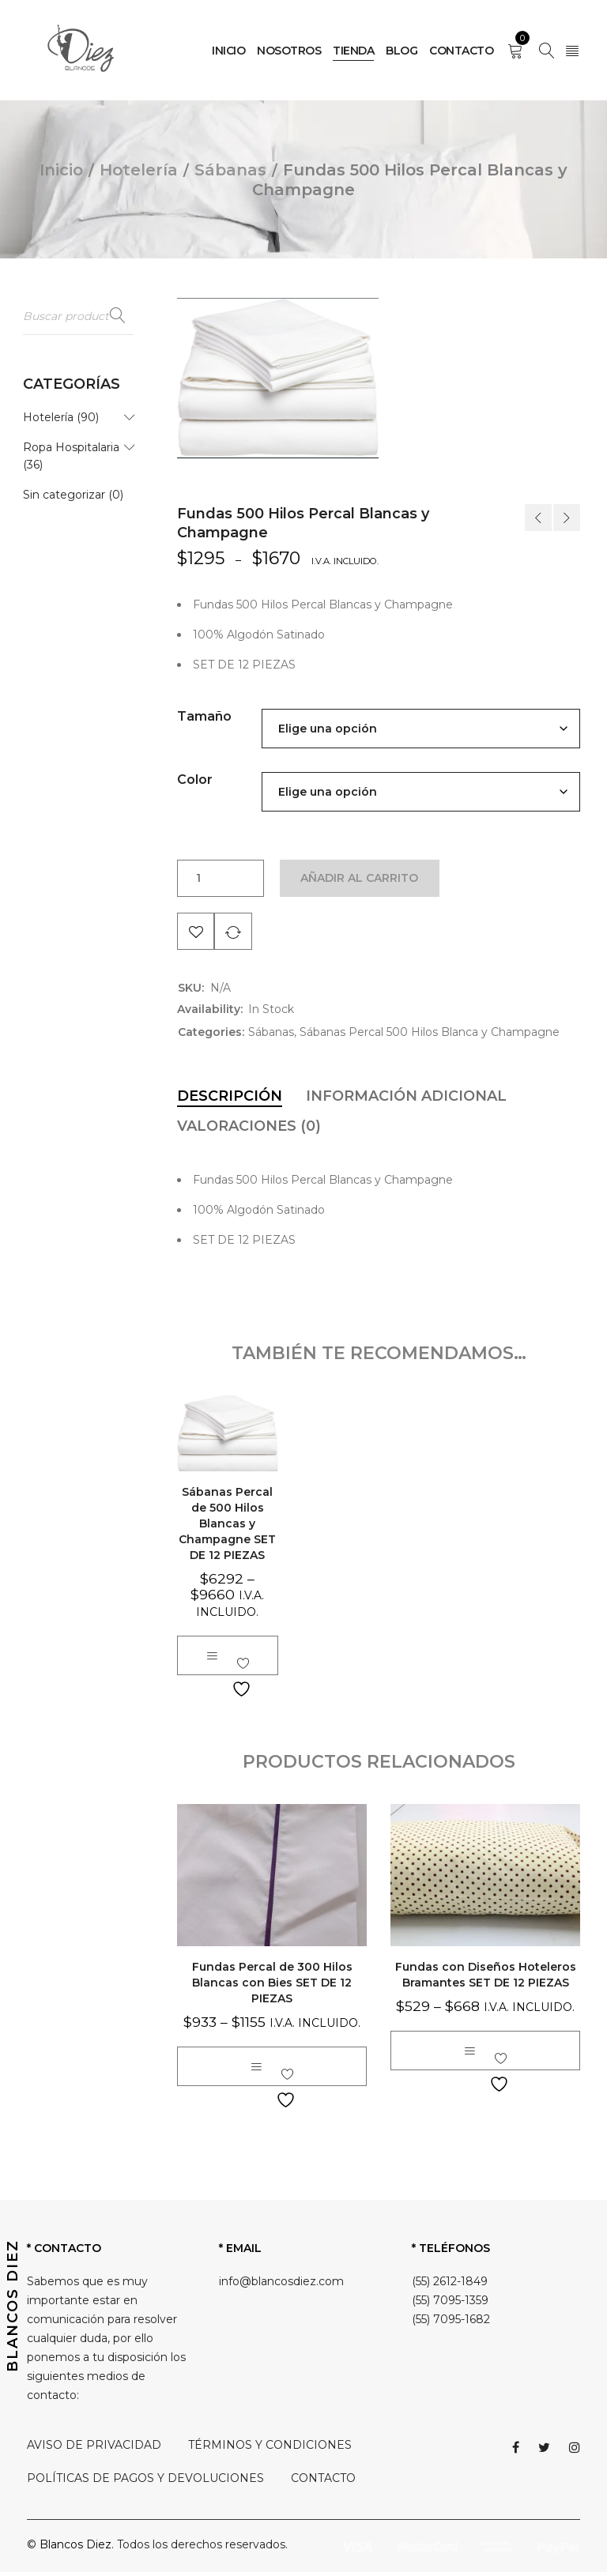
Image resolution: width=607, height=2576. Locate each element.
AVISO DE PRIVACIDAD (94, 2449)
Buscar (118, 316)
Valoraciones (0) (249, 1130)
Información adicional (406, 1100)
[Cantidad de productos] (198, 879)
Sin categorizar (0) (73, 496)
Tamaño (204, 716)
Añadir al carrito (361, 879)
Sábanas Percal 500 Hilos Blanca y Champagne (430, 1037)
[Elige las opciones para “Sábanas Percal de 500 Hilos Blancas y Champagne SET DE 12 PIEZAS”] (212, 1659)
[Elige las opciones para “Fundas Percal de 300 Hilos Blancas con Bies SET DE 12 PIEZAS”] (256, 2070)
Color (195, 779)
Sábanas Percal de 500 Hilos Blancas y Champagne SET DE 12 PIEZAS (227, 1527)
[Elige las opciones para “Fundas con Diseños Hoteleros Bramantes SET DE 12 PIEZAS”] (469, 2054)
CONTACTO (323, 2482)
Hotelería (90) (61, 419)
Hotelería (139, 169)
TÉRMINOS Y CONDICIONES (270, 2449)
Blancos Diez (75, 2548)
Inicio (61, 169)
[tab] (229, 1101)
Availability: (210, 1014)
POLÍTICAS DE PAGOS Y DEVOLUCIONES (145, 2482)
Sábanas (230, 169)
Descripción (229, 1100)
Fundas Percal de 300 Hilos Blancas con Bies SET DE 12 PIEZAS (272, 1986)
